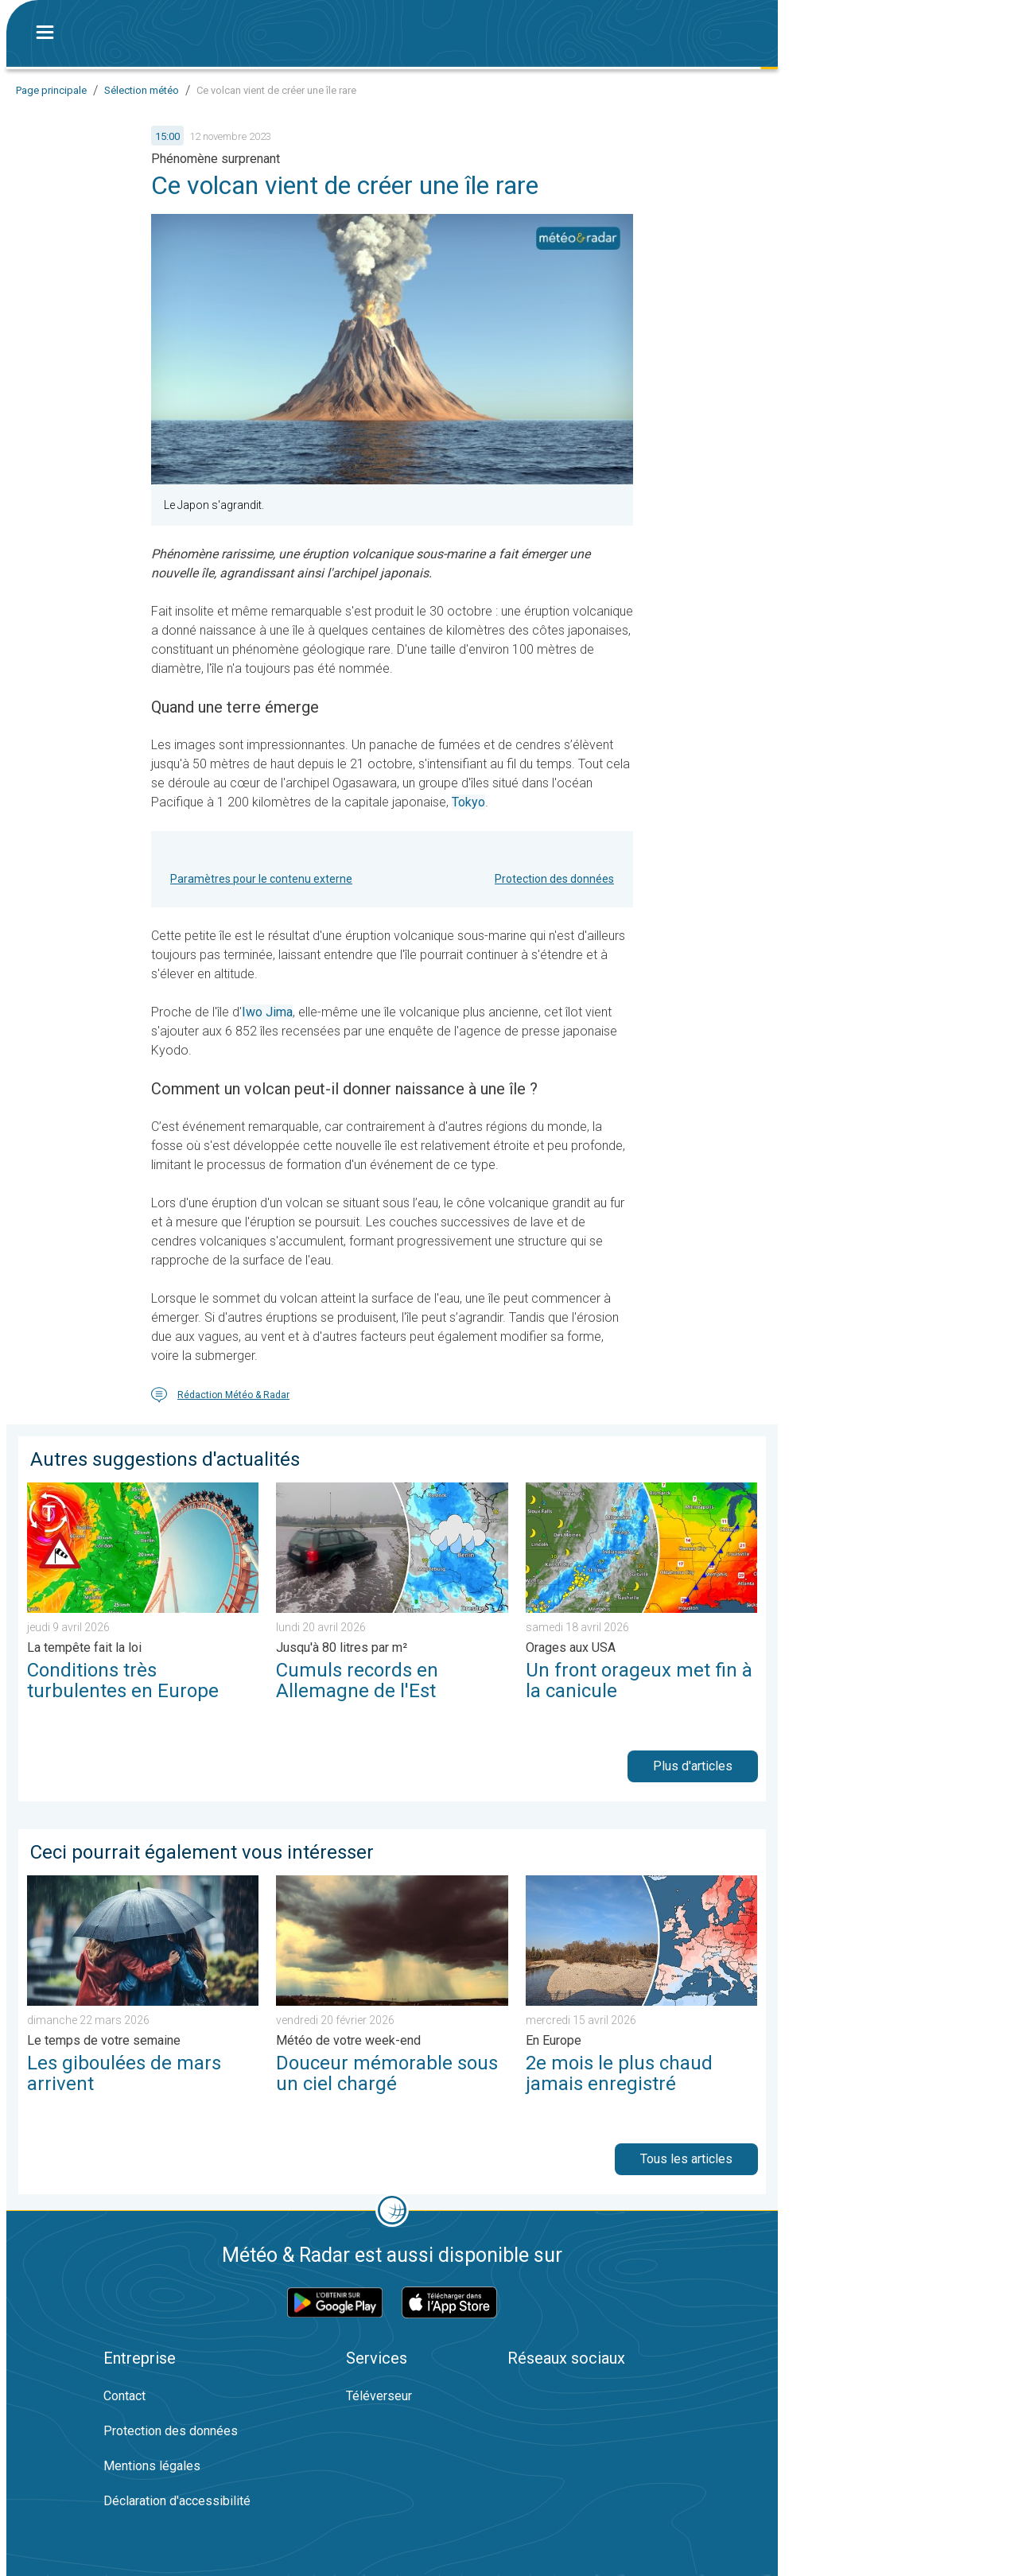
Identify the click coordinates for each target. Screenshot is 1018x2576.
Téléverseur (379, 2395)
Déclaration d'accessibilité (177, 2500)
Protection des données (554, 878)
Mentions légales (151, 2465)
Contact (124, 2395)
